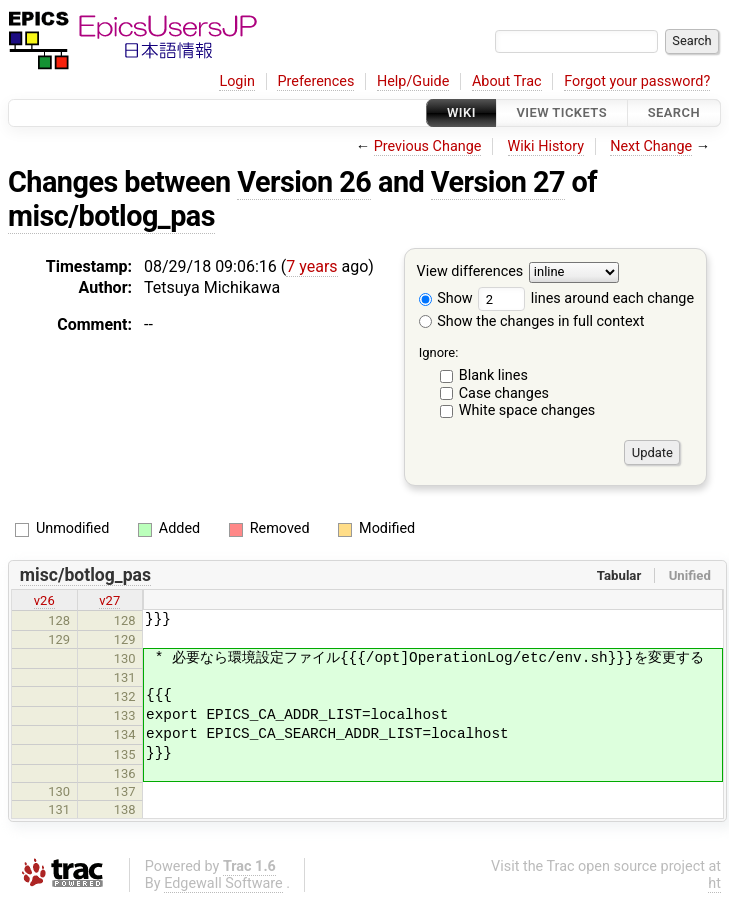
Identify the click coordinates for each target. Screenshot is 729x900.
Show (446, 298)
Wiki (461, 112)
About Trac (507, 81)
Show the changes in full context (532, 321)
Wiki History (546, 146)
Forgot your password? (637, 81)
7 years (311, 266)
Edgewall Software (223, 883)
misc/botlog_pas (111, 216)
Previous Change (428, 146)
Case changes (504, 393)
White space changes (527, 410)
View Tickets (562, 112)
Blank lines (493, 375)
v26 (44, 600)
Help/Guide (413, 81)
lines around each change (586, 298)
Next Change (651, 146)
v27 (109, 600)
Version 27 (498, 182)
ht (714, 883)
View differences (470, 272)
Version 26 (304, 182)
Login (237, 81)
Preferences (315, 81)
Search (674, 112)
